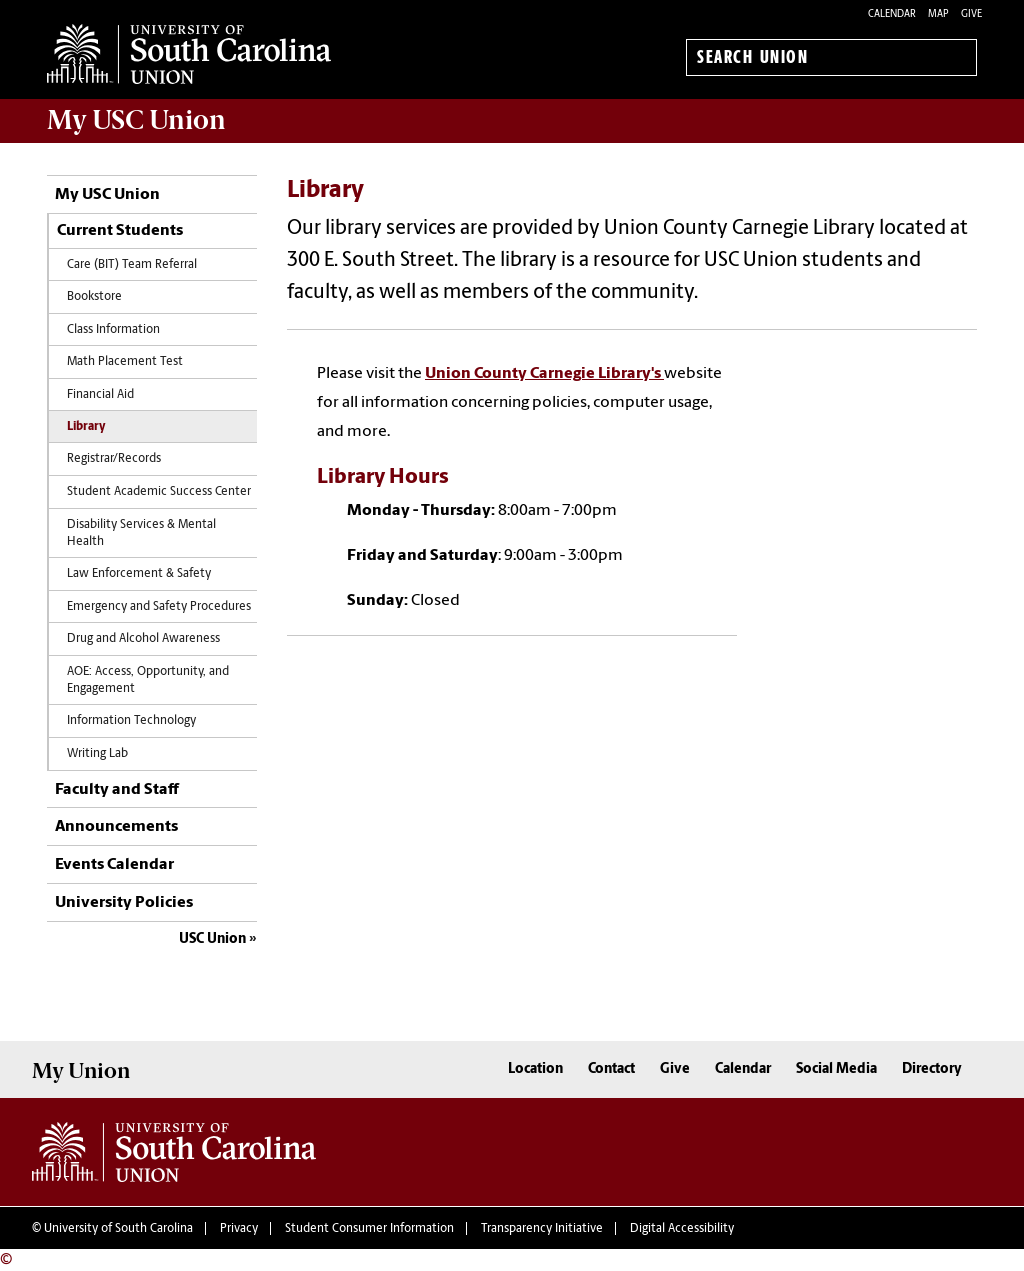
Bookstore (94, 297)
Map (938, 14)
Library (86, 427)
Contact (611, 1069)
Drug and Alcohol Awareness (143, 639)
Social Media (836, 1069)
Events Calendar (114, 865)
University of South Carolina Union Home (189, 54)
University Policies (124, 903)
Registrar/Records (114, 459)
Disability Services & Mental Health (141, 533)
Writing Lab (97, 754)
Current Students (120, 231)
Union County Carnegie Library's (544, 374)
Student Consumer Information (369, 1229)
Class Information (113, 330)
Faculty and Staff (117, 790)
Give (971, 14)
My (136, 120)
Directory (932, 1069)
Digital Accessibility (682, 1229)
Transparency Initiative (542, 1229)
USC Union (212, 939)
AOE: (148, 680)
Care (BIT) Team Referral (132, 265)
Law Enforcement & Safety (139, 574)
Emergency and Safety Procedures (159, 607)
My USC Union (107, 195)
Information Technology (131, 721)
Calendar (892, 14)
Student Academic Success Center (159, 492)
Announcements (116, 827)
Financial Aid (100, 395)
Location (535, 1069)
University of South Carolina (118, 1229)
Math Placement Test (125, 362)
